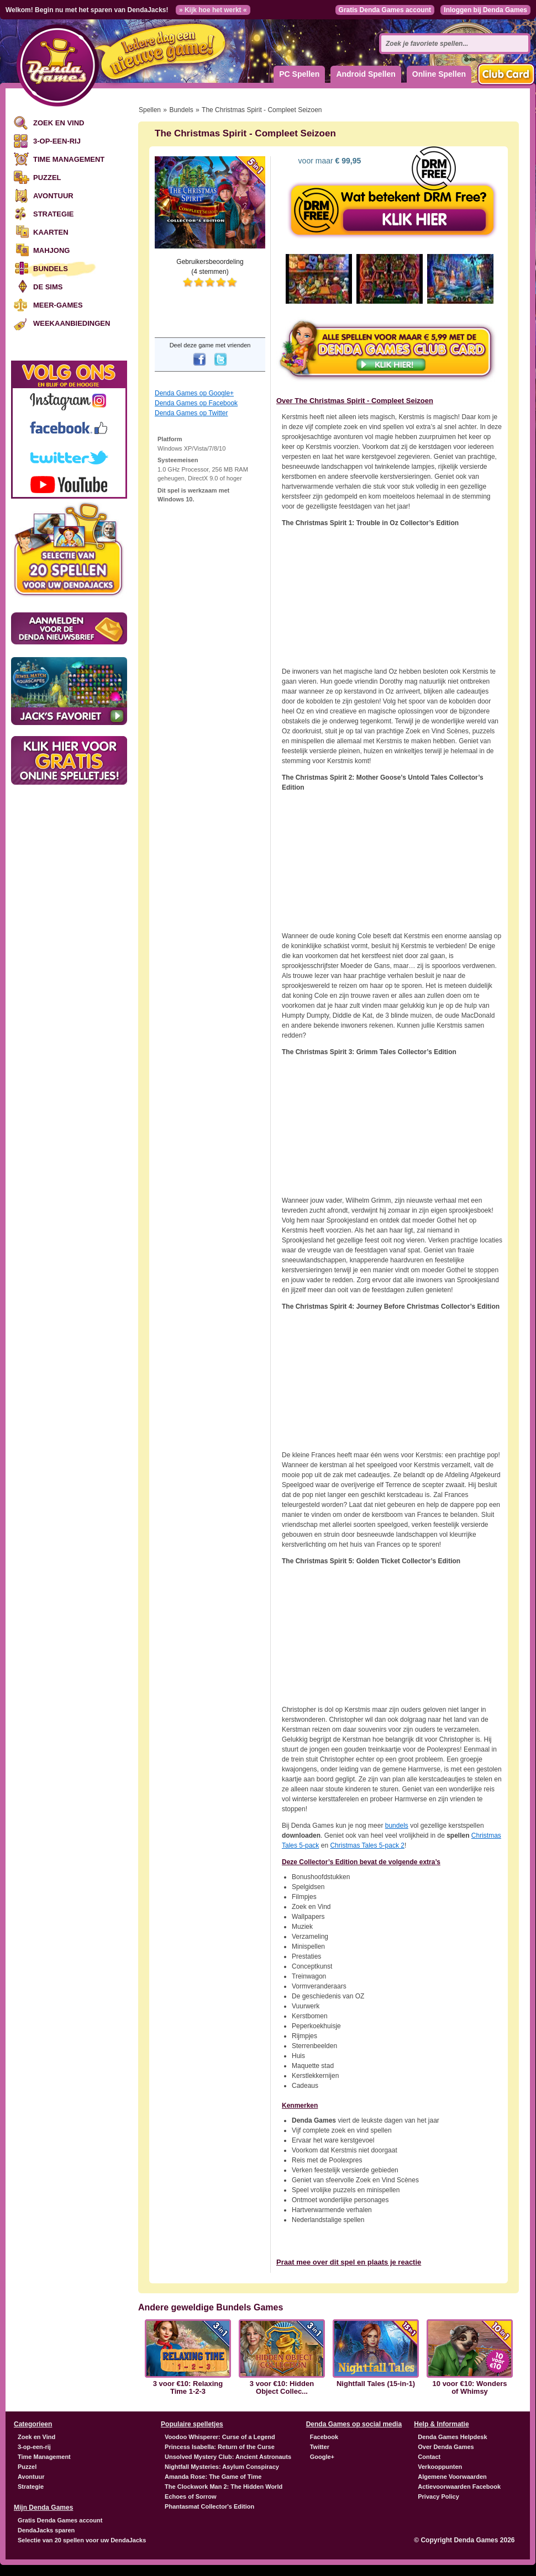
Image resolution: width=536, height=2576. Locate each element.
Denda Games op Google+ (194, 393)
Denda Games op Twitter (191, 413)
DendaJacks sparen (46, 2530)
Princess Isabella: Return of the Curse (220, 2446)
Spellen (150, 110)
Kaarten (51, 232)
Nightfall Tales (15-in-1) (376, 2384)
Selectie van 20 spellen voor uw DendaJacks (82, 2540)
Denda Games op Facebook (196, 403)
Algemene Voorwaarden (452, 2476)
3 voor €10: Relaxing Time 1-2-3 (188, 2387)
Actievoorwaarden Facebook (459, 2486)
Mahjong (51, 250)
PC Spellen (299, 74)
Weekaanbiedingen (71, 323)
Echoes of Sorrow (191, 2496)
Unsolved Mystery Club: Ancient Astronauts (228, 2456)
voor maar (328, 160)
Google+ (322, 2456)
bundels (396, 1825)
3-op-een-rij (57, 141)
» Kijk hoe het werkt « (213, 10)
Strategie (53, 214)
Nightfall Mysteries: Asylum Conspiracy (222, 2466)
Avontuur (53, 196)
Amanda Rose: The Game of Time (213, 2476)
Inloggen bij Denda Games (485, 10)
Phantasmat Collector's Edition (209, 2506)
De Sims (47, 287)
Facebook (324, 2437)
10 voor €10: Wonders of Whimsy (470, 2387)
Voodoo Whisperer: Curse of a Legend (220, 2437)
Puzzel (47, 177)
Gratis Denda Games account (385, 10)
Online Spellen (439, 74)
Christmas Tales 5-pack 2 (367, 1845)
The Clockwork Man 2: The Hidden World (223, 2486)
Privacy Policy (438, 2496)
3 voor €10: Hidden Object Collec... (282, 2387)
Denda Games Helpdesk (452, 2437)
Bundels (50, 269)
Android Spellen (365, 74)
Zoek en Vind (58, 123)
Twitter (319, 2446)
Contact (429, 2456)
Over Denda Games (446, 2446)
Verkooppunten (440, 2466)
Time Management (68, 159)
